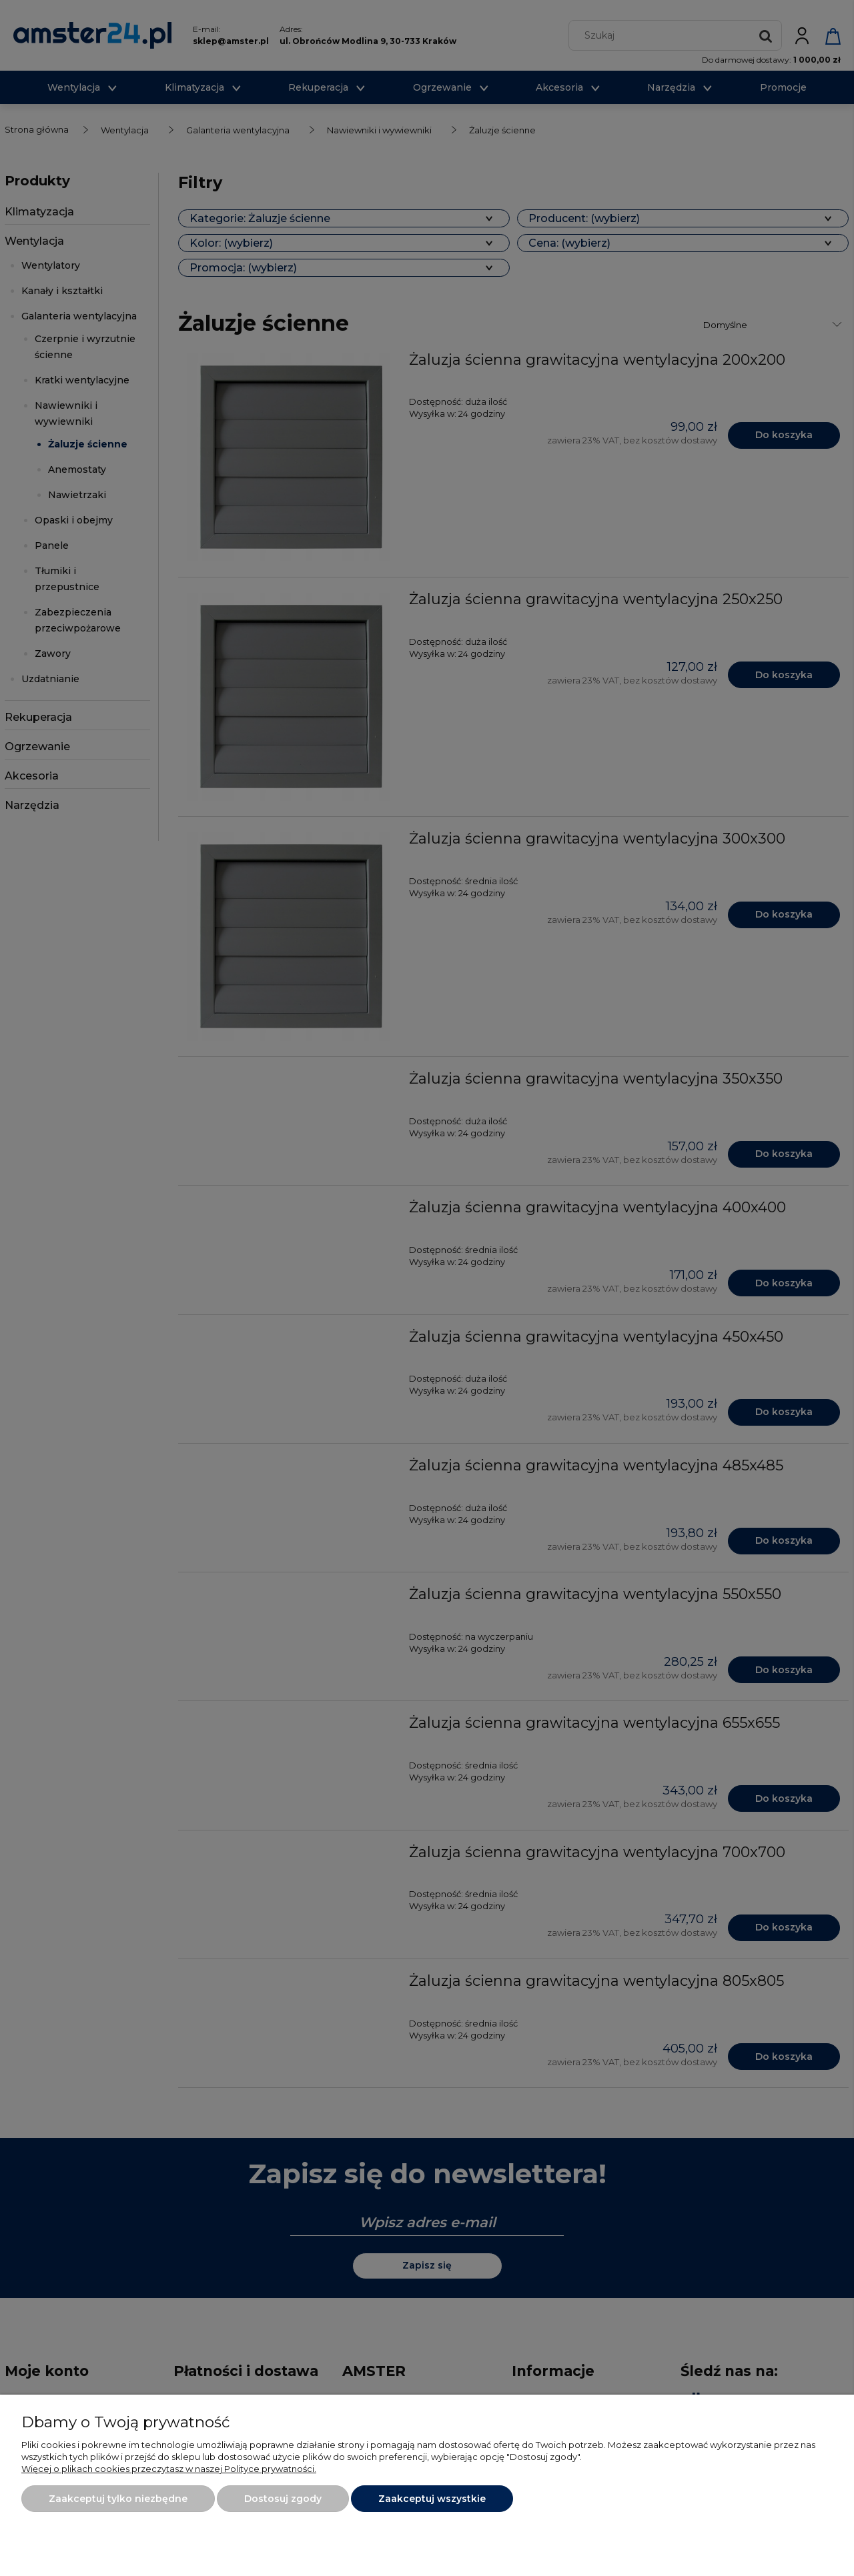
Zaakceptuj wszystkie (432, 2499)
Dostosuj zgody (283, 2499)
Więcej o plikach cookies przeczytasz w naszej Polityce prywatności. (168, 2468)
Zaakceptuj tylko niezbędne (118, 2499)
